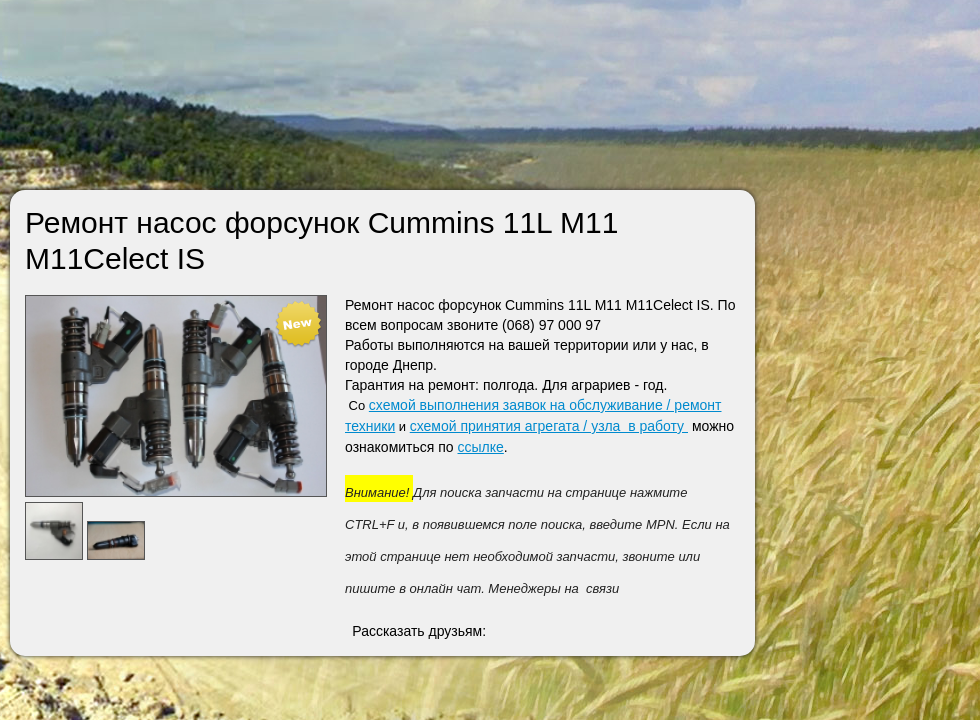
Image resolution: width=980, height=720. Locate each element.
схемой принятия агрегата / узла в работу (549, 426)
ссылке (481, 447)
